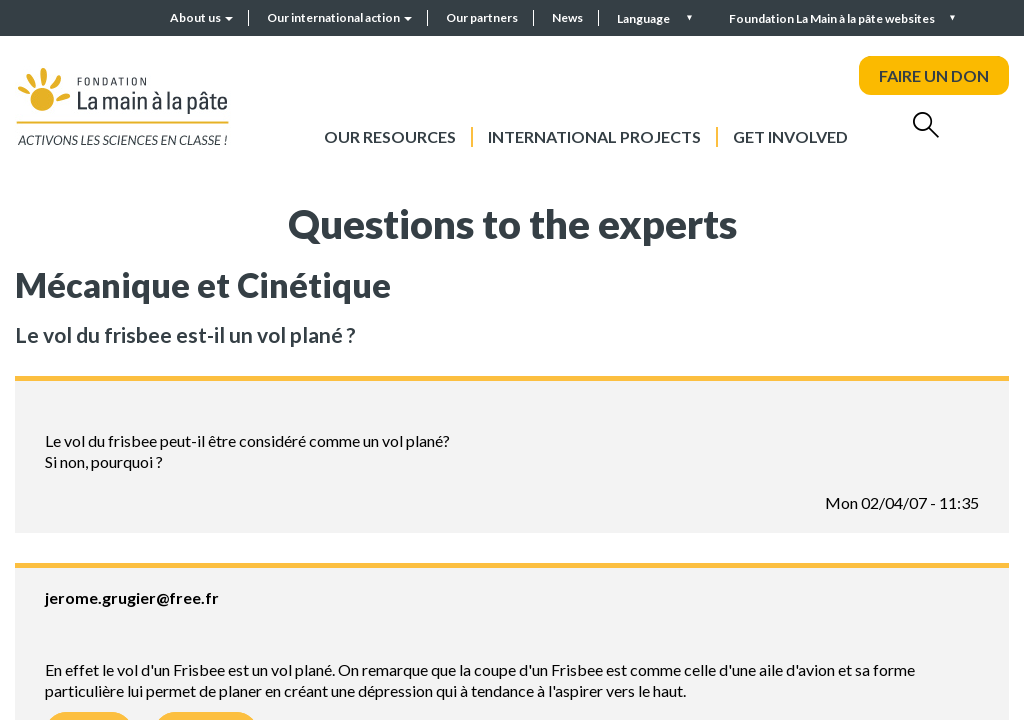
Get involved (790, 136)
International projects (594, 136)
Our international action (339, 17)
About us (201, 17)
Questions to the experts (512, 224)
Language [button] (644, 18)
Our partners (482, 17)
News (567, 17)
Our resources (390, 136)
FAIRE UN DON (934, 75)
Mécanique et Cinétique (203, 284)
